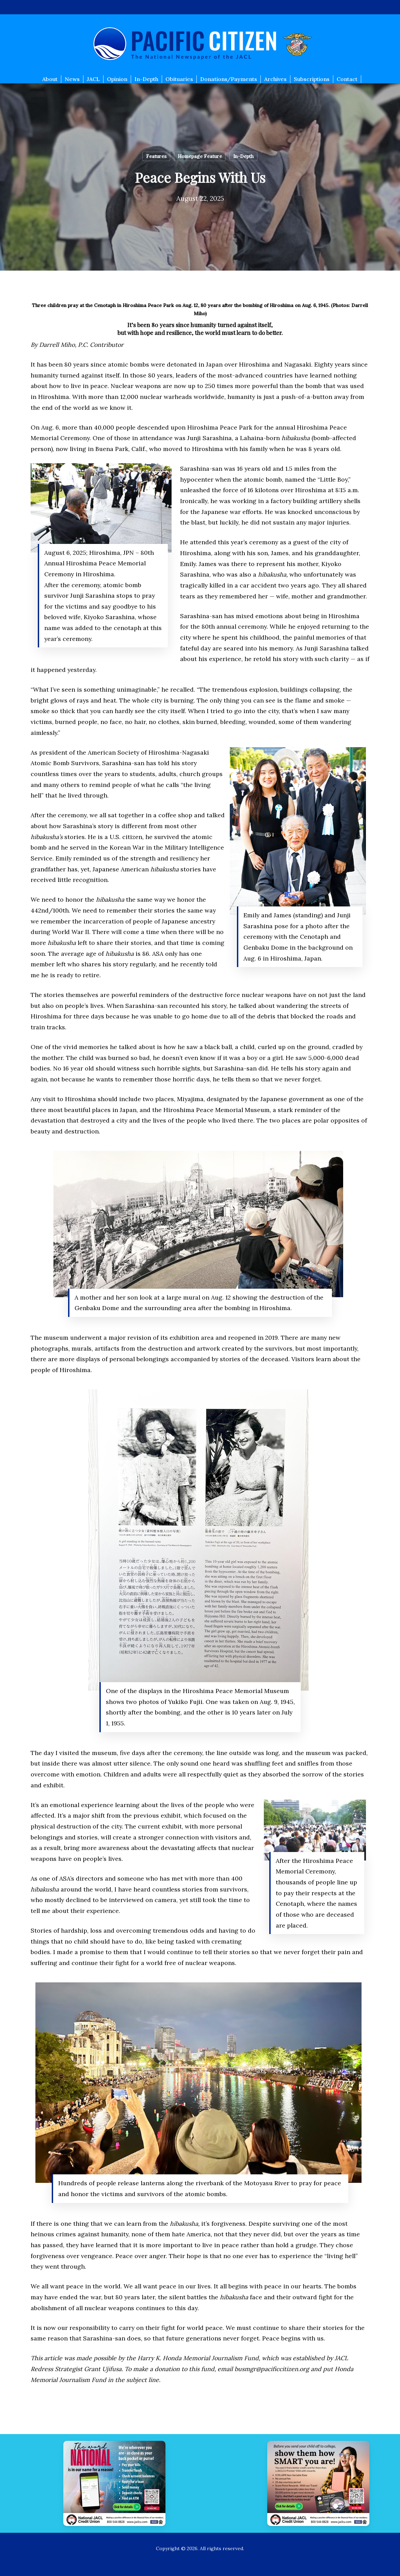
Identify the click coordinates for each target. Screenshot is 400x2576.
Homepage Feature (200, 156)
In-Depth (243, 156)
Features (156, 156)
